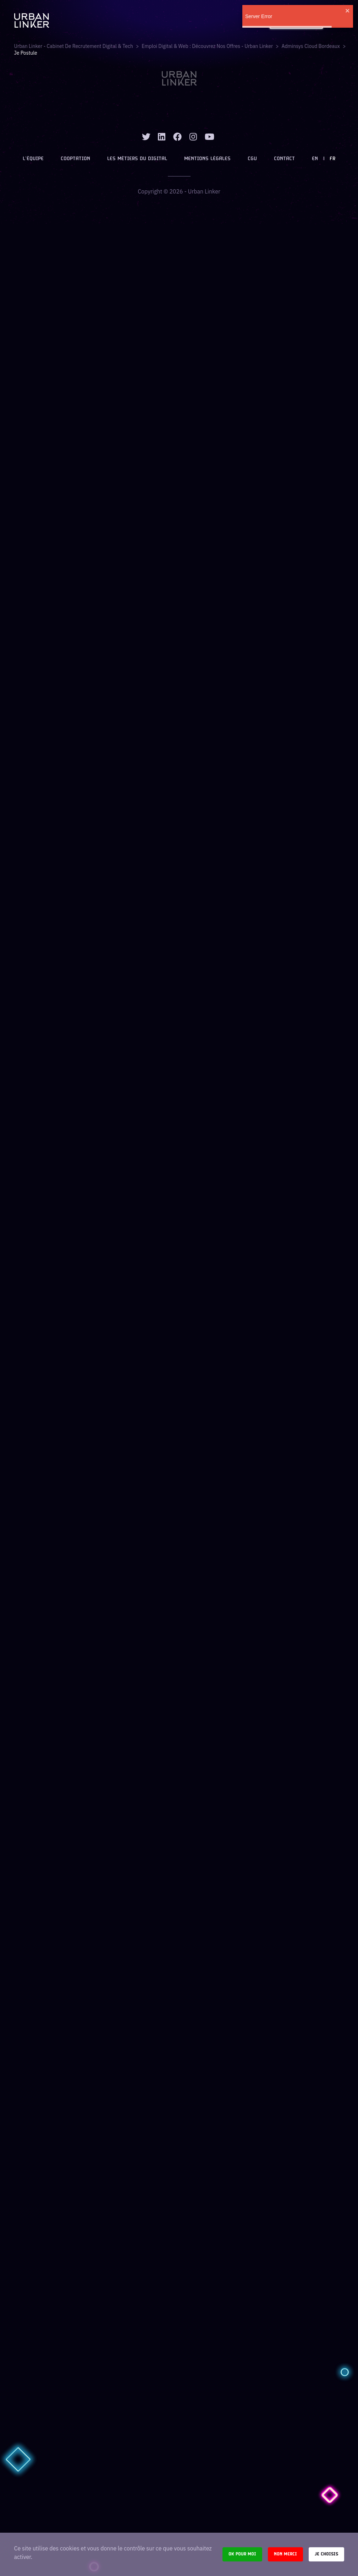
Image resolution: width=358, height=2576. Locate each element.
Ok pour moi (242, 2554)
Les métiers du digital (137, 159)
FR (332, 159)
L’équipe (33, 159)
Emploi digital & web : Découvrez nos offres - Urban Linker (207, 46)
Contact (284, 159)
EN (315, 159)
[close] (347, 10)
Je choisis (326, 2554)
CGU (252, 159)
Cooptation (75, 159)
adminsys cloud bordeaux (311, 46)
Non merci (285, 2554)
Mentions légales (207, 159)
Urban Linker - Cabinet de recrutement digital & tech (73, 46)
